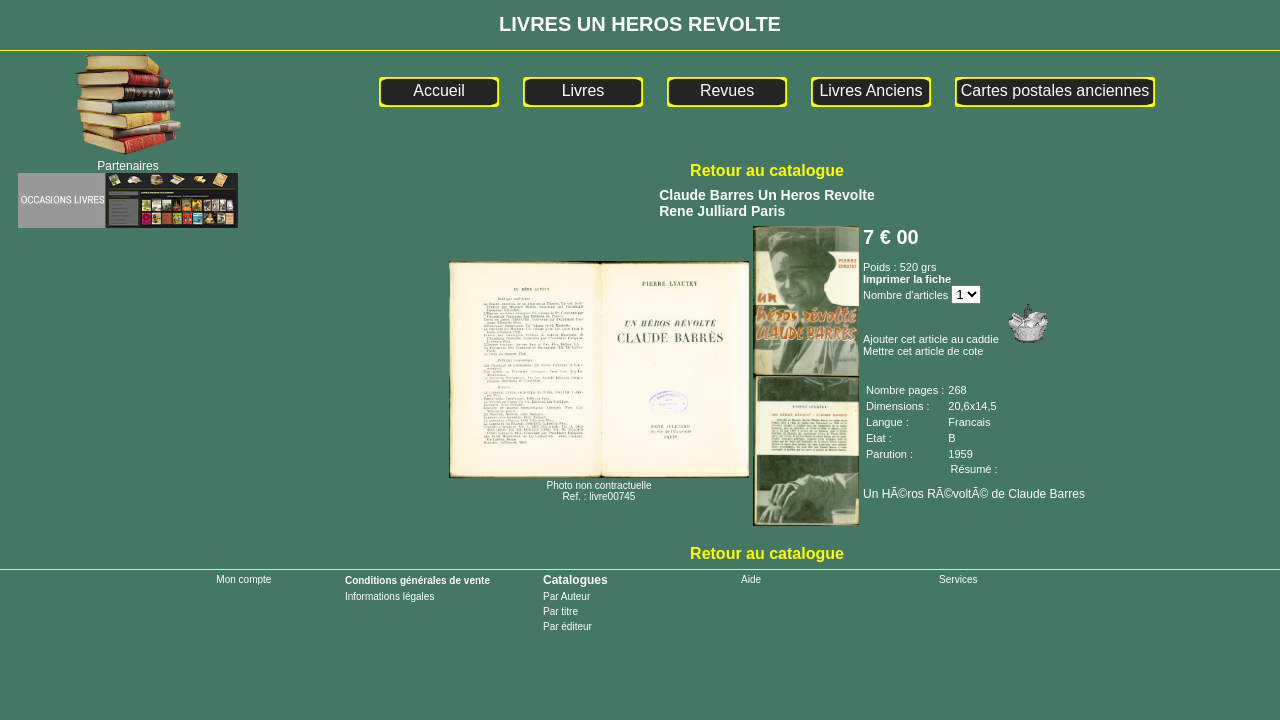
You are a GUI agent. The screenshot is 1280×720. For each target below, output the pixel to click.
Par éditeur (567, 626)
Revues (727, 90)
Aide (751, 579)
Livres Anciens (870, 90)
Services (958, 579)
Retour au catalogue (767, 170)
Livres (583, 90)
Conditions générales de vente (417, 580)
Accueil (439, 90)
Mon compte (243, 579)
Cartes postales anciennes (1055, 90)
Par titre (560, 611)
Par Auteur (566, 596)
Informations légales (390, 596)
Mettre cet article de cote (923, 351)
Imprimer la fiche (907, 279)
